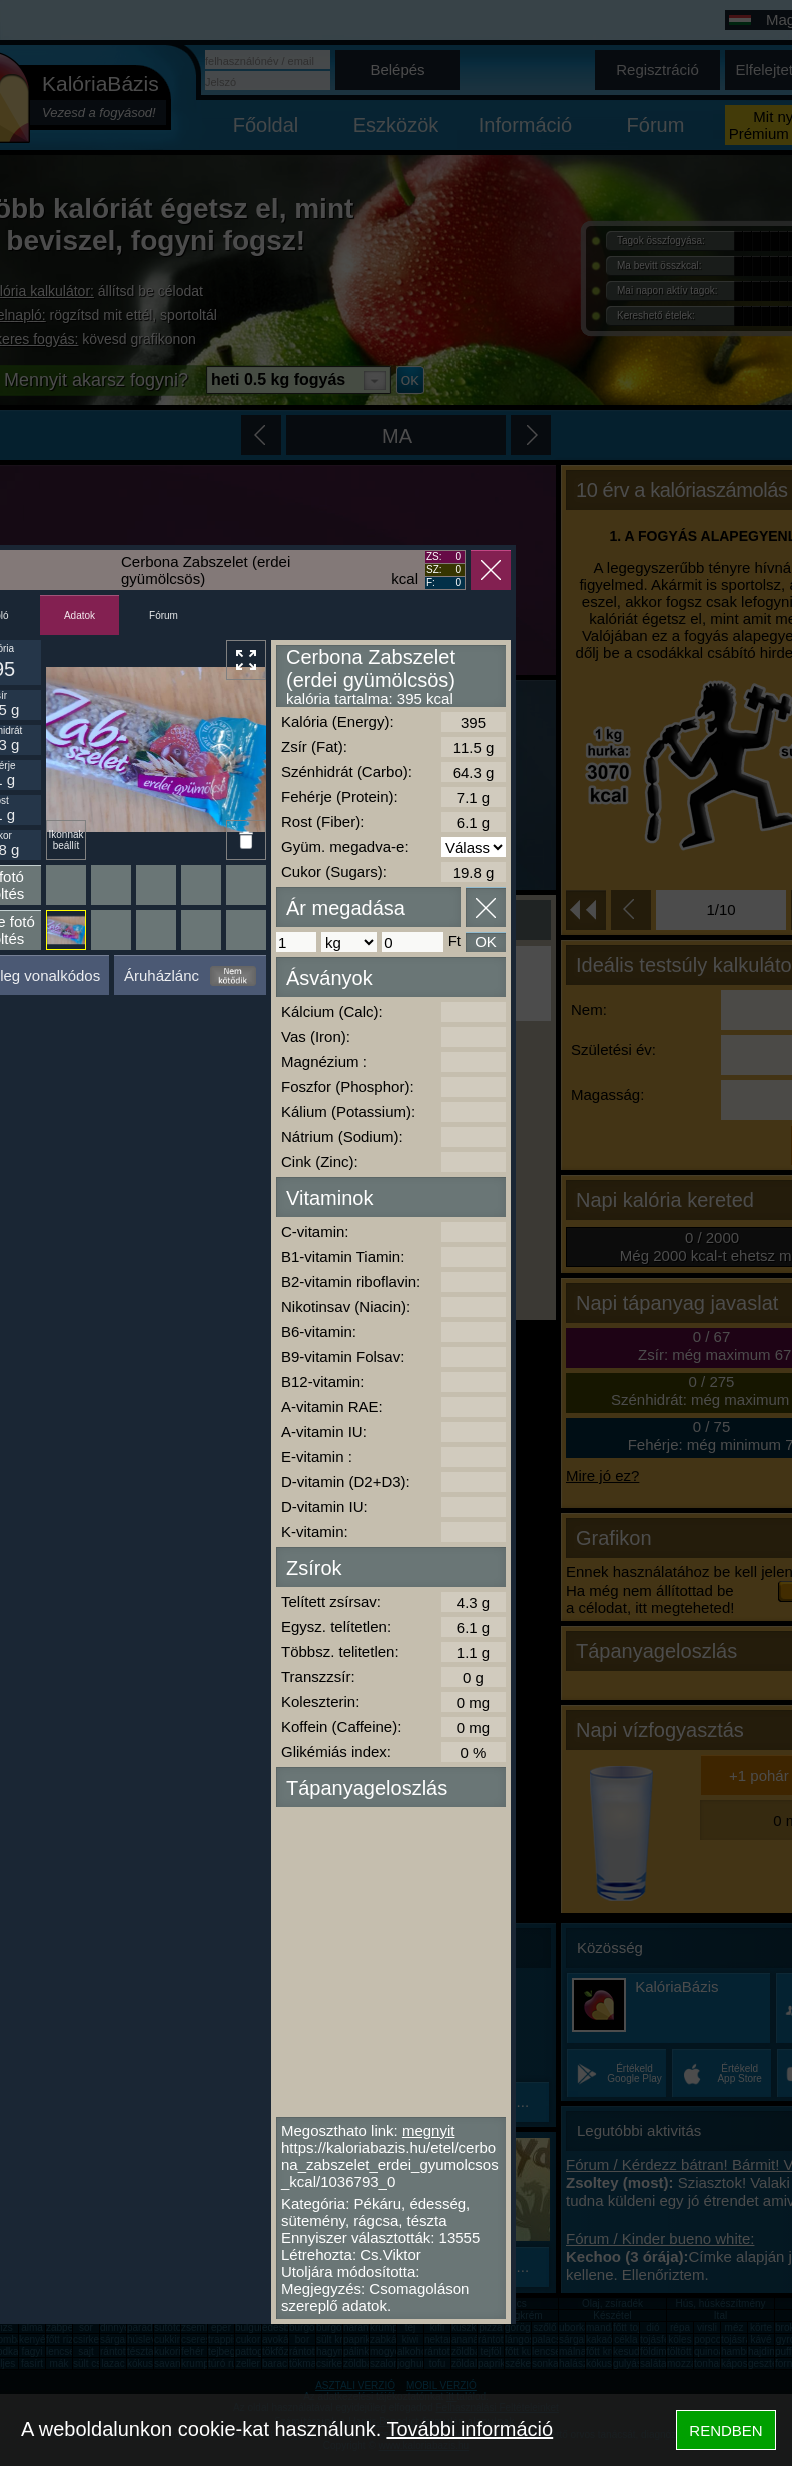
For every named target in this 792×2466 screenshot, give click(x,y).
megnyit (428, 2130)
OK (486, 941)
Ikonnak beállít (65, 840)
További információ (469, 2429)
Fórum (163, 615)
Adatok (79, 615)
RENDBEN (725, 2430)
